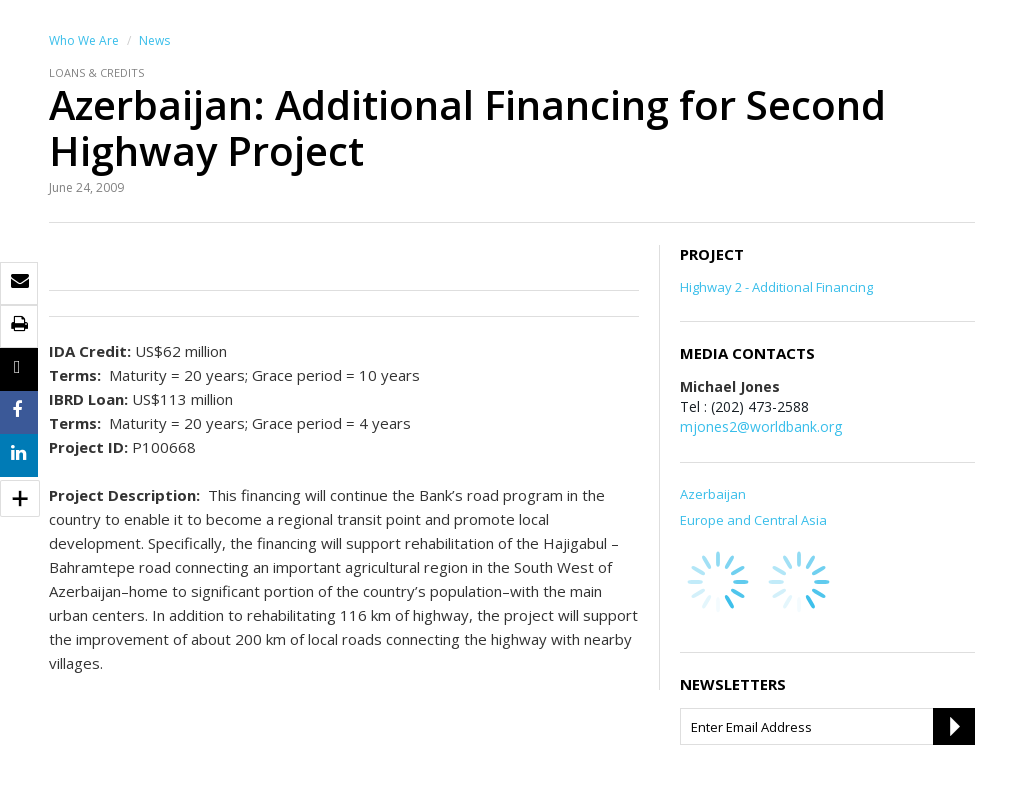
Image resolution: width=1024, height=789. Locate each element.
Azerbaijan (713, 494)
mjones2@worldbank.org (761, 426)
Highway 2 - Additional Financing (776, 287)
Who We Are (84, 40)
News (154, 40)
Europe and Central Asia (753, 520)
